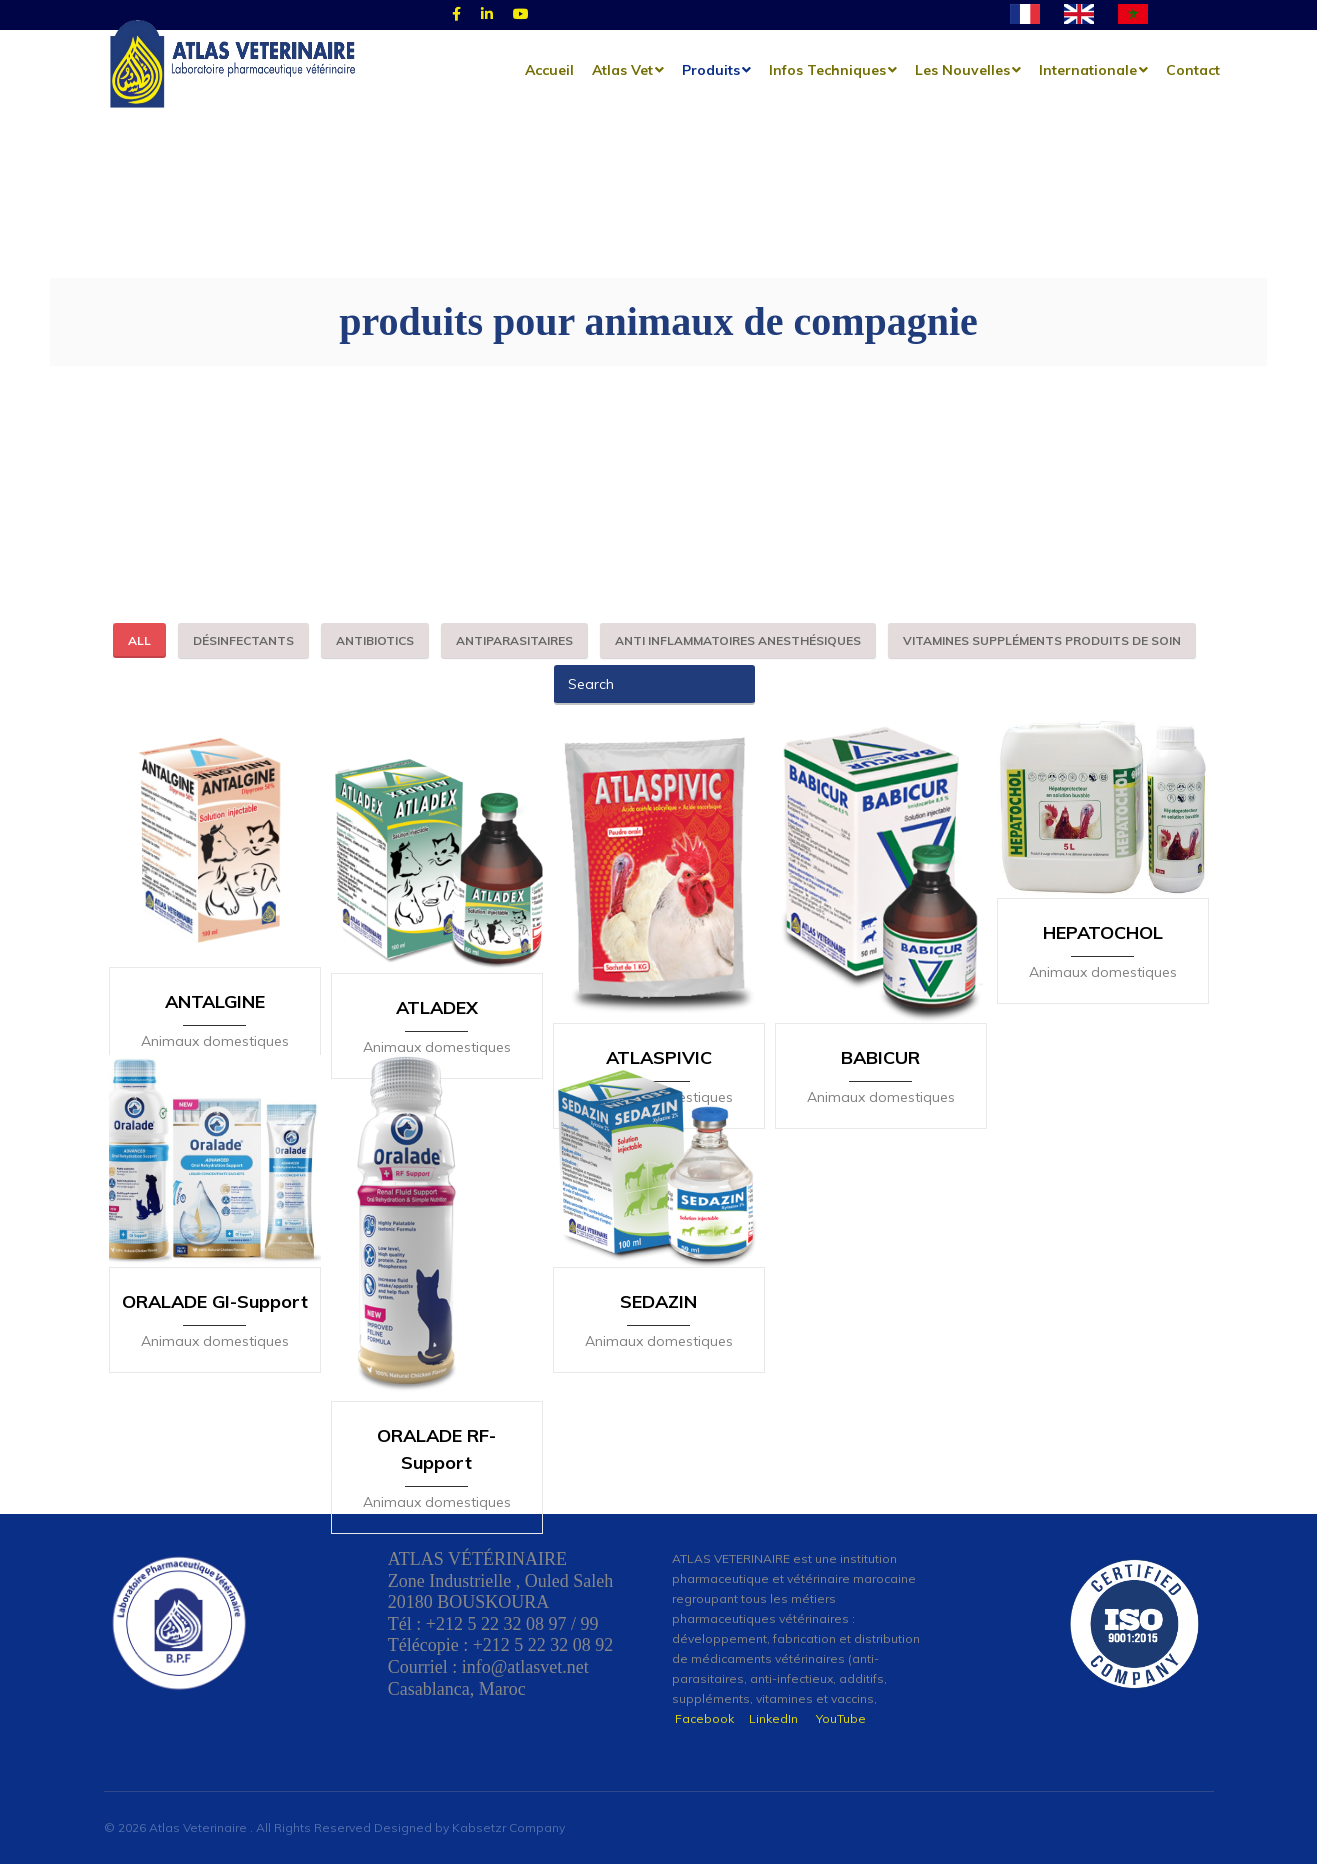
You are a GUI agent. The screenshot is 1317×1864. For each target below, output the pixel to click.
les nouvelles (962, 70)
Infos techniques (827, 70)
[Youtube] (521, 14)
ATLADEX (437, 973)
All (139, 640)
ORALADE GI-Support (215, 1309)
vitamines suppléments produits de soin (1042, 640)
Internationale (1088, 70)
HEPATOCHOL (1103, 973)
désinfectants (243, 640)
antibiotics (375, 640)
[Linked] (487, 14)
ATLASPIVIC (659, 973)
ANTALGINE (215, 973)
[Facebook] (456, 14)
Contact (1193, 70)
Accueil (549, 70)
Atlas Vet (622, 70)
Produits (711, 70)
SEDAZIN (658, 1309)
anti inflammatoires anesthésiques (738, 640)
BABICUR (880, 973)
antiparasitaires (514, 640)
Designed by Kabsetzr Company (469, 1827)
